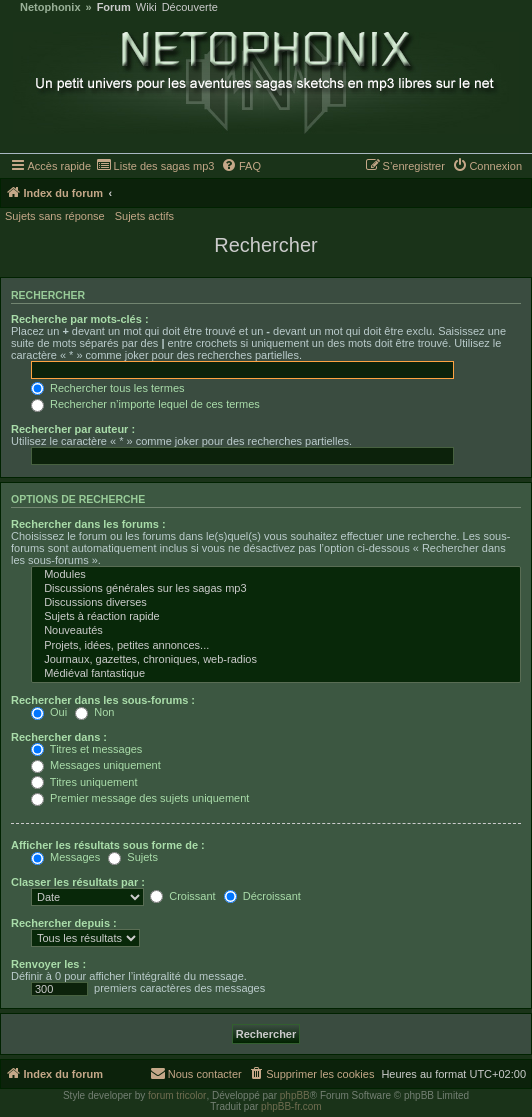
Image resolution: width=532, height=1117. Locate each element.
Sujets (133, 857)
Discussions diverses (276, 603)
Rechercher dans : (59, 737)
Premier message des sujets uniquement (140, 798)
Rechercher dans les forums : (88, 524)
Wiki (146, 7)
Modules (276, 575)
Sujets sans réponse (55, 216)
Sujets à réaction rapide (276, 617)
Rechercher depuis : (64, 923)
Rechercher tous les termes (108, 388)
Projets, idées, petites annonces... (276, 646)
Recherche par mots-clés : (80, 319)
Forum (114, 7)
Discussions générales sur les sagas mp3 (276, 589)
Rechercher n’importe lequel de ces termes (145, 404)
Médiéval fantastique (276, 674)
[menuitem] (155, 166)
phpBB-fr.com (291, 1106)
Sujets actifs (144, 216)
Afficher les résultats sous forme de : (108, 845)
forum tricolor (177, 1095)
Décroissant (262, 896)
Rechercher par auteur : (73, 429)
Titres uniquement (84, 782)
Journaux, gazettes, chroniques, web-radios (276, 660)
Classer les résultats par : (78, 882)
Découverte (190, 7)
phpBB (295, 1095)
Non (94, 712)
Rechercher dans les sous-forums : (103, 700)
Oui (49, 712)
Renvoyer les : (48, 964)
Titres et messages (86, 749)
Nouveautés (276, 631)
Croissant (183, 896)
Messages (65, 857)
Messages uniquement (96, 765)
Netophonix (50, 7)
